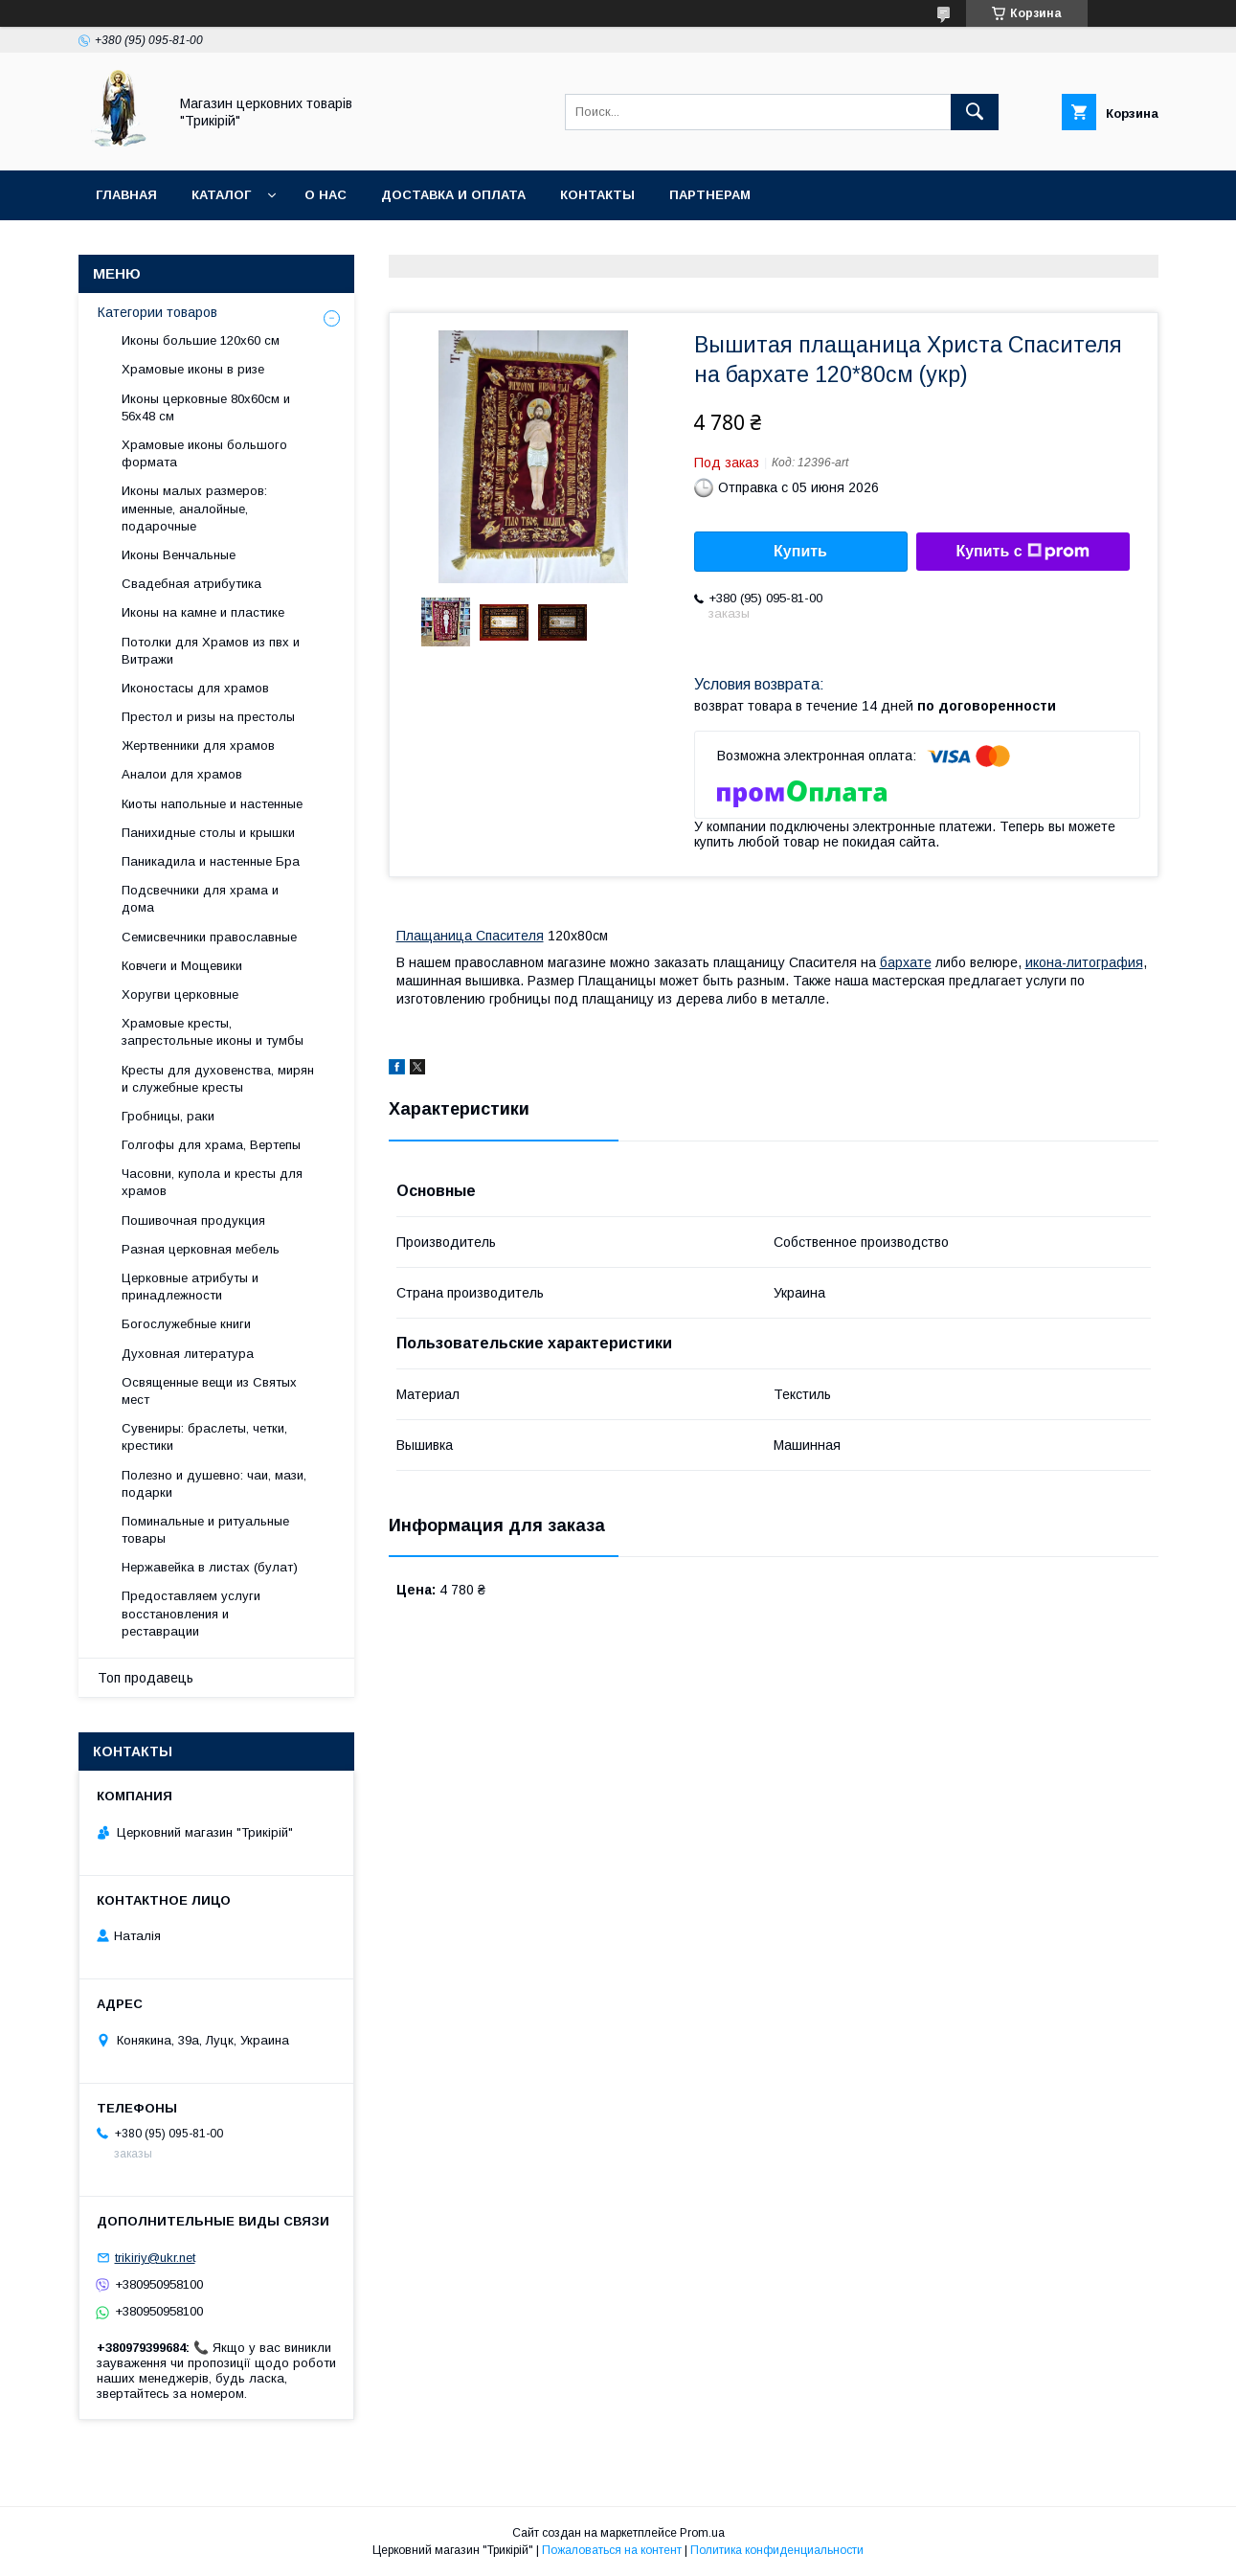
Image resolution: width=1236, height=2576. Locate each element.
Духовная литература (188, 1353)
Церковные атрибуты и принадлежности (190, 1286)
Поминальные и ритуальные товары (205, 1530)
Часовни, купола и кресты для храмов (212, 1182)
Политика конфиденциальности (777, 2550)
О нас (325, 195)
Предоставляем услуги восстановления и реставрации (191, 1613)
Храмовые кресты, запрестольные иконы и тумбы (212, 1032)
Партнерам (710, 195)
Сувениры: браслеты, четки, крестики (204, 1437)
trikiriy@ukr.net (155, 2257)
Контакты (597, 195)
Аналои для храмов (182, 774)
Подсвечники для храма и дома (200, 899)
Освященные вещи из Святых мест (209, 1391)
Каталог (221, 195)
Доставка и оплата (453, 195)
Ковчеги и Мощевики (182, 966)
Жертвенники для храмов (198, 745)
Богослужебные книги (186, 1324)
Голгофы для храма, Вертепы (211, 1145)
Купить (800, 551)
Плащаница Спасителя (470, 935)
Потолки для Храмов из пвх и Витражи (211, 651)
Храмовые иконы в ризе (193, 369)
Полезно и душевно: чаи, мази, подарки (214, 1484)
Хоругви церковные (180, 994)
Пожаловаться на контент (612, 2550)
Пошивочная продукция (193, 1220)
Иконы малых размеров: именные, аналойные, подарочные (194, 508)
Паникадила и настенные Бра (211, 861)
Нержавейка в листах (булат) (210, 1567)
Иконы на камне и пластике (203, 612)
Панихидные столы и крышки (208, 832)
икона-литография (1084, 962)
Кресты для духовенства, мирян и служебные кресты (218, 1079)
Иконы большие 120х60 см (201, 340)
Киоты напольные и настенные (212, 804)
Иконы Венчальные (179, 555)
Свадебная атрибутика (191, 583)
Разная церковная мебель (201, 1249)
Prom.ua (702, 2533)
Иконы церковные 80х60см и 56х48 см (206, 407)
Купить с (1022, 551)
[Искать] (975, 112)
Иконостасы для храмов (195, 688)
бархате (906, 962)
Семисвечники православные (209, 937)
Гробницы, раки (168, 1116)
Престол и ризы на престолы (208, 717)
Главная (126, 195)
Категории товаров (157, 312)
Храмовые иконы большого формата (204, 453)
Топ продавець (145, 1677)
